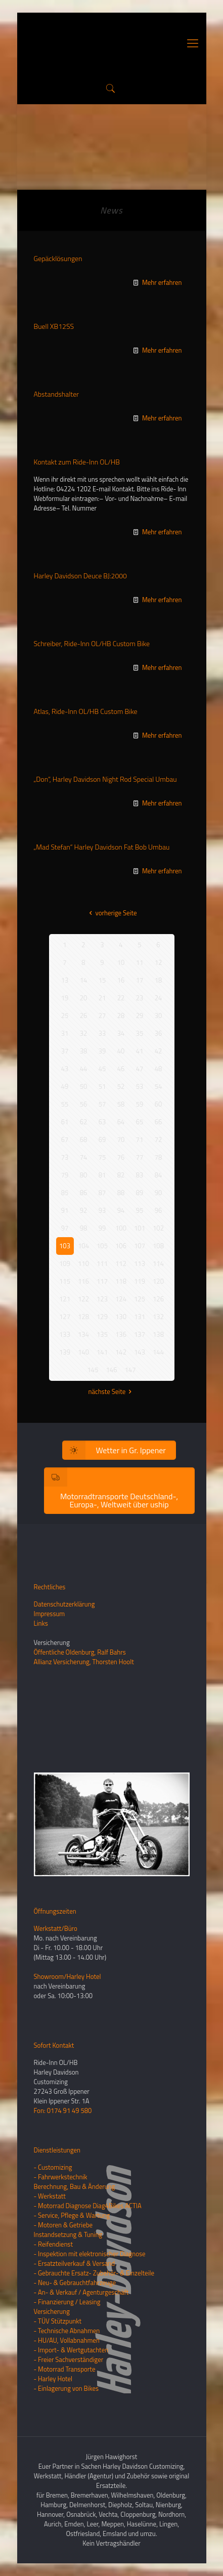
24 (158, 998)
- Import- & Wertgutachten (71, 2350)
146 (111, 1370)
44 (83, 1069)
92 (83, 1210)
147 (130, 1370)
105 (102, 1246)
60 (158, 1104)
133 (64, 1334)
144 (158, 1352)
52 (121, 1086)
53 (140, 1086)
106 (120, 1246)
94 (121, 1210)
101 (139, 1228)
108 (158, 1246)
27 (102, 1015)
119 (139, 1281)
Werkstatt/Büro (55, 1928)
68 (83, 1139)
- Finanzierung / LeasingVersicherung (67, 2306)
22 (121, 998)
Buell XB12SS (54, 326)
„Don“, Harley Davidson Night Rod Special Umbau (105, 779)
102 (158, 1228)
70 (121, 1139)
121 (64, 1299)
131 (139, 1317)
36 (158, 1033)
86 (83, 1193)
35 (140, 1033)
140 (83, 1352)
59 (140, 1104)
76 (121, 1157)
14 (83, 980)
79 (65, 1175)
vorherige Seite (111, 913)
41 (140, 1051)
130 (120, 1317)
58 (121, 1104)
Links (41, 1623)
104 (83, 1246)
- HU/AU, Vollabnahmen (67, 2340)
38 (83, 1051)
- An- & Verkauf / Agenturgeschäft (81, 2292)
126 (158, 1299)
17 (140, 980)
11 (140, 962)
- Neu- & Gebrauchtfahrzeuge (75, 2282)
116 (83, 1281)
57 (102, 1104)
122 (83, 1299)
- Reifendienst (53, 2244)
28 (121, 1015)
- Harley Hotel (53, 2379)
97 (65, 1228)
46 (121, 1069)
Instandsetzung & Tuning (68, 2234)
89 (140, 1193)
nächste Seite (111, 1391)
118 (120, 1281)
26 (83, 1015)
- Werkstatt (50, 2196)
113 (139, 1263)
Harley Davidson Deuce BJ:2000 (80, 575)
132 (158, 1317)
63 (102, 1122)
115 (64, 1281)
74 (83, 1157)
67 (65, 1139)
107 (139, 1246)
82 (121, 1175)
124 (120, 1299)
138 (158, 1334)
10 (121, 962)
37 (65, 1051)
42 (158, 1051)
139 (64, 1352)
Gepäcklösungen (58, 258)
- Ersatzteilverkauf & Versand (74, 2263)
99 (102, 1228)
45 (102, 1069)
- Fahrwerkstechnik (60, 2177)
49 (65, 1086)
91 (65, 1210)
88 (121, 1193)
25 (65, 1015)
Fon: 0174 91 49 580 (63, 2110)
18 (158, 980)
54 (158, 1086)
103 (64, 1246)
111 (102, 1263)
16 (121, 980)
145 (93, 1370)
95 (140, 1210)
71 (140, 1139)
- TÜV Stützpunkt (58, 2321)
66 (158, 1122)
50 (83, 1086)
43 (65, 1069)
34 (121, 1033)
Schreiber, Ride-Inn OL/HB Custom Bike (92, 643)
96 (158, 1210)
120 (158, 1281)
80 (83, 1175)
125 (139, 1299)
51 (102, 1086)
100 (120, 1228)
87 (102, 1193)
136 (120, 1334)
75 (102, 1157)
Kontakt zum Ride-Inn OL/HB (77, 461)
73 (65, 1157)
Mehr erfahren (162, 282)
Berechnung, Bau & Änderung (74, 2186)
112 (120, 1263)
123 (102, 1299)
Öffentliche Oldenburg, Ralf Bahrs (80, 1652)
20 (83, 998)
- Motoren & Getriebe (63, 2225)
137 (139, 1334)
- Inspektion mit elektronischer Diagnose (90, 2254)
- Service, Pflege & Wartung (72, 2215)
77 (140, 1157)
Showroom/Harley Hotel (67, 1976)
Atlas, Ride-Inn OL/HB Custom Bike (86, 711)
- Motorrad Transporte (65, 2369)
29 (140, 1015)
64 (121, 1122)
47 (140, 1069)
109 (64, 1263)
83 (140, 1175)
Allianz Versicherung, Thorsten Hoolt (84, 1662)
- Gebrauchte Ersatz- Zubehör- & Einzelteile (94, 2273)
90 (158, 1193)
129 (102, 1317)
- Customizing (53, 2167)
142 (120, 1352)
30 (158, 1015)
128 (83, 1317)
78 (158, 1157)
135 (102, 1334)
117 (102, 1281)
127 (64, 1317)
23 (140, 998)
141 (102, 1352)
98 (83, 1228)
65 (140, 1122)
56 (83, 1104)
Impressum (49, 1614)
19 (65, 998)
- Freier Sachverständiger (69, 2359)
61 (65, 1122)
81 (102, 1175)
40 (121, 1051)
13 (65, 980)
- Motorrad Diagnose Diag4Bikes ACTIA (88, 2206)
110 (83, 1263)
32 (83, 1033)
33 (102, 1033)
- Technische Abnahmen (67, 2331)
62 (83, 1122)
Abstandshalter (56, 394)
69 (102, 1139)
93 (102, 1210)
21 (102, 998)
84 (158, 1175)
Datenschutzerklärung (64, 1604)
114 (158, 1263)
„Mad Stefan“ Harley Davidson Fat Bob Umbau (102, 846)
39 (102, 1051)
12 (158, 962)
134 (83, 1334)
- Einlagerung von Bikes (66, 2388)
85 (65, 1193)
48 (158, 1069)
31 (65, 1033)
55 (65, 1104)
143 (139, 1352)
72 (158, 1139)
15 (102, 980)
